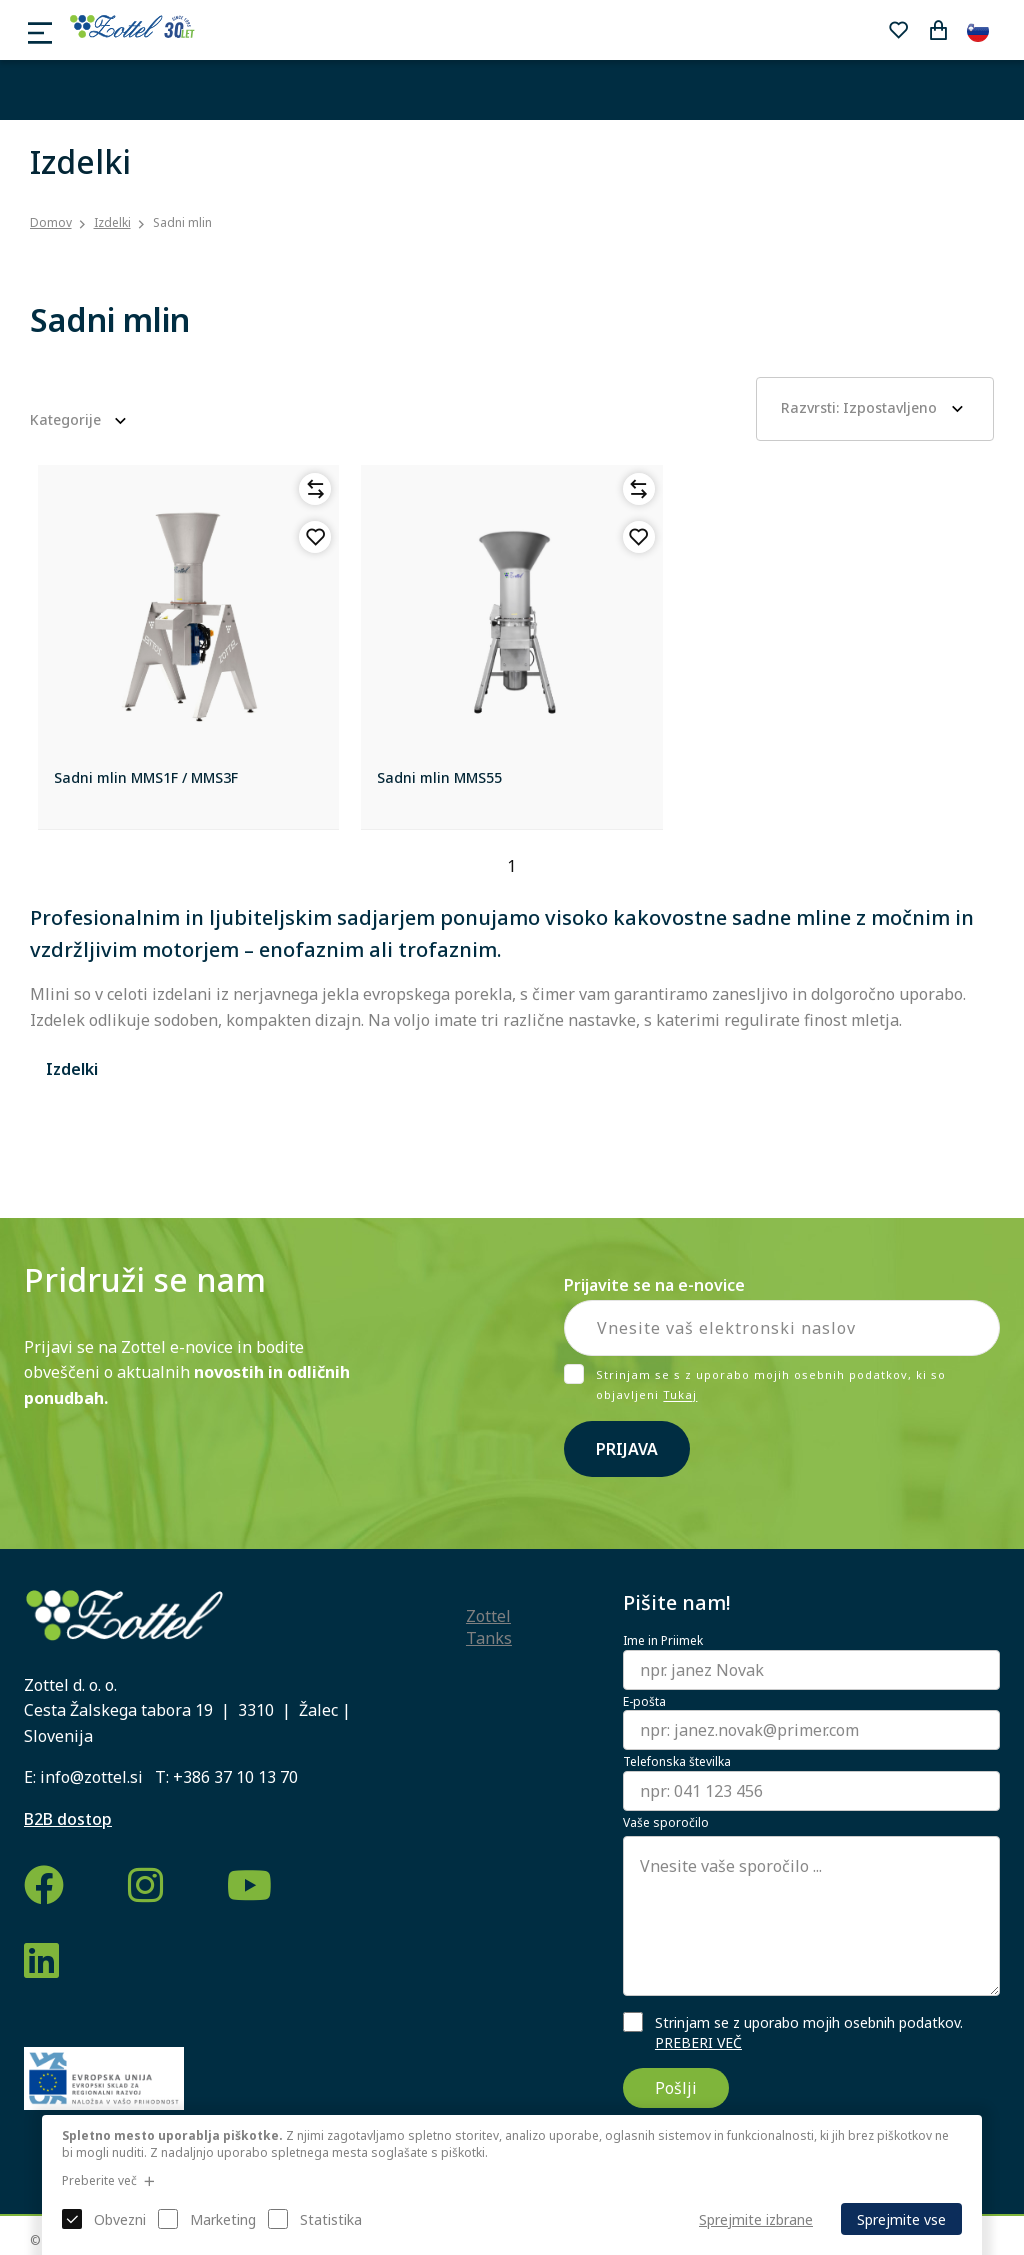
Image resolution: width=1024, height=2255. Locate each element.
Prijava (627, 1449)
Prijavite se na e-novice (654, 1285)
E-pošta (644, 1702)
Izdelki (112, 222)
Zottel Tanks (489, 1627)
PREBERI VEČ (698, 2042)
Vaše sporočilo (666, 1823)
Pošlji (676, 2088)
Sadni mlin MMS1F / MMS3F (146, 777)
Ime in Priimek (663, 1641)
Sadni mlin (182, 222)
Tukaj (680, 1395)
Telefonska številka (677, 1762)
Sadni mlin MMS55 (439, 777)
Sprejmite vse (901, 2219)
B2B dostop (68, 1819)
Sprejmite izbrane (756, 2219)
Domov (51, 223)
